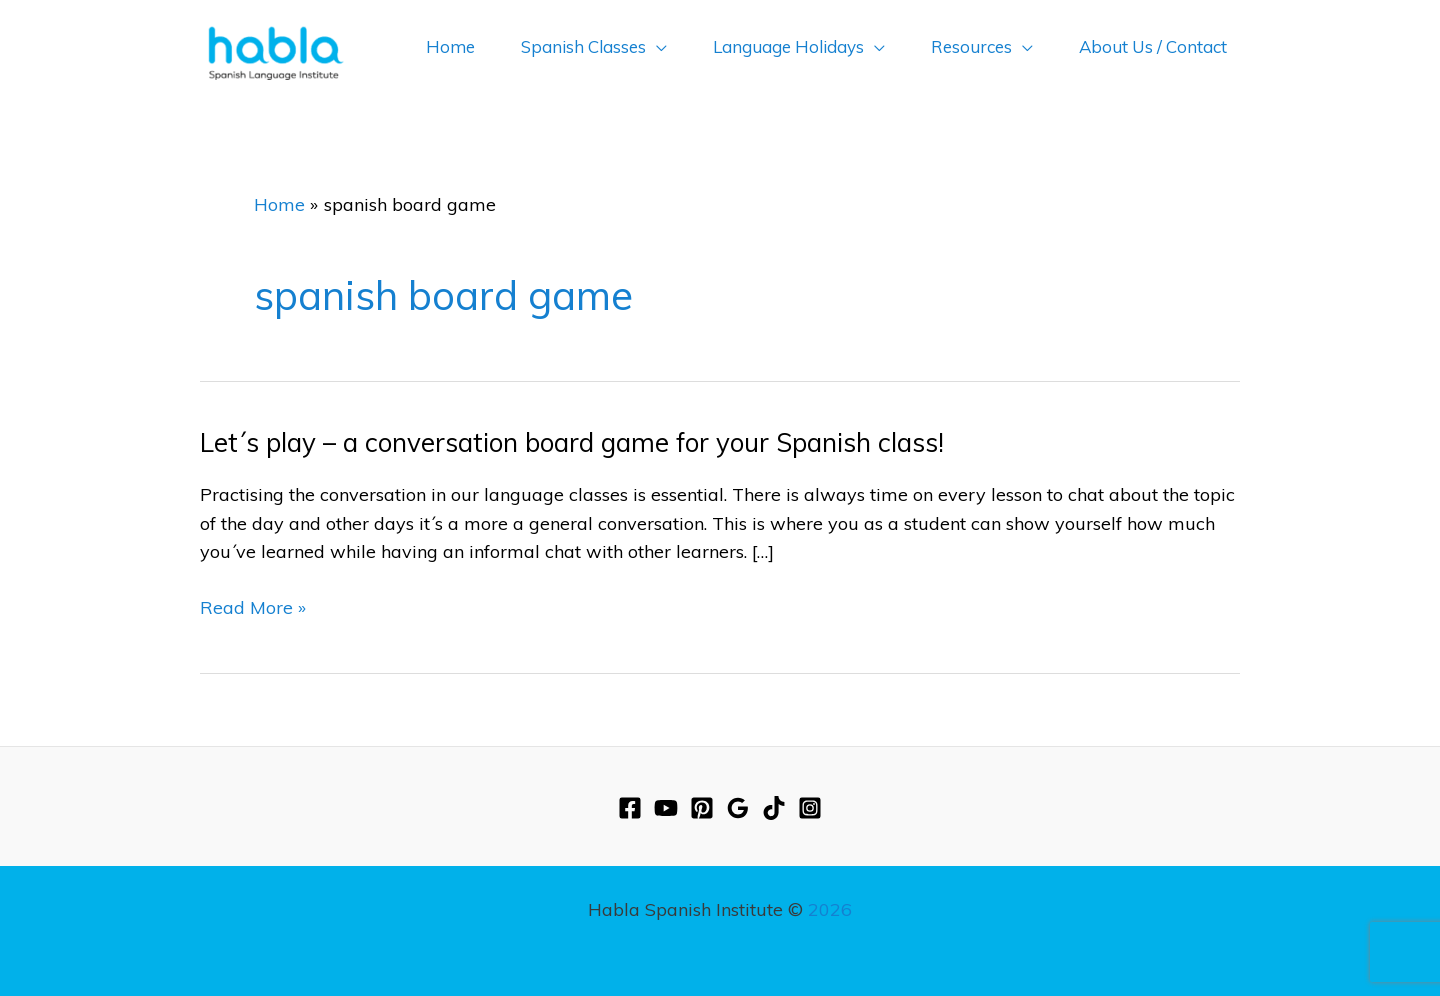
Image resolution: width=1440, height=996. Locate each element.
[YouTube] (666, 808)
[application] (656, 47)
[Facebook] (630, 808)
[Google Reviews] (738, 808)
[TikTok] (774, 808)
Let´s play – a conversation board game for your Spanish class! (572, 442)
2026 (830, 909)
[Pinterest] (702, 808)
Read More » (253, 608)
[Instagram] (810, 808)
